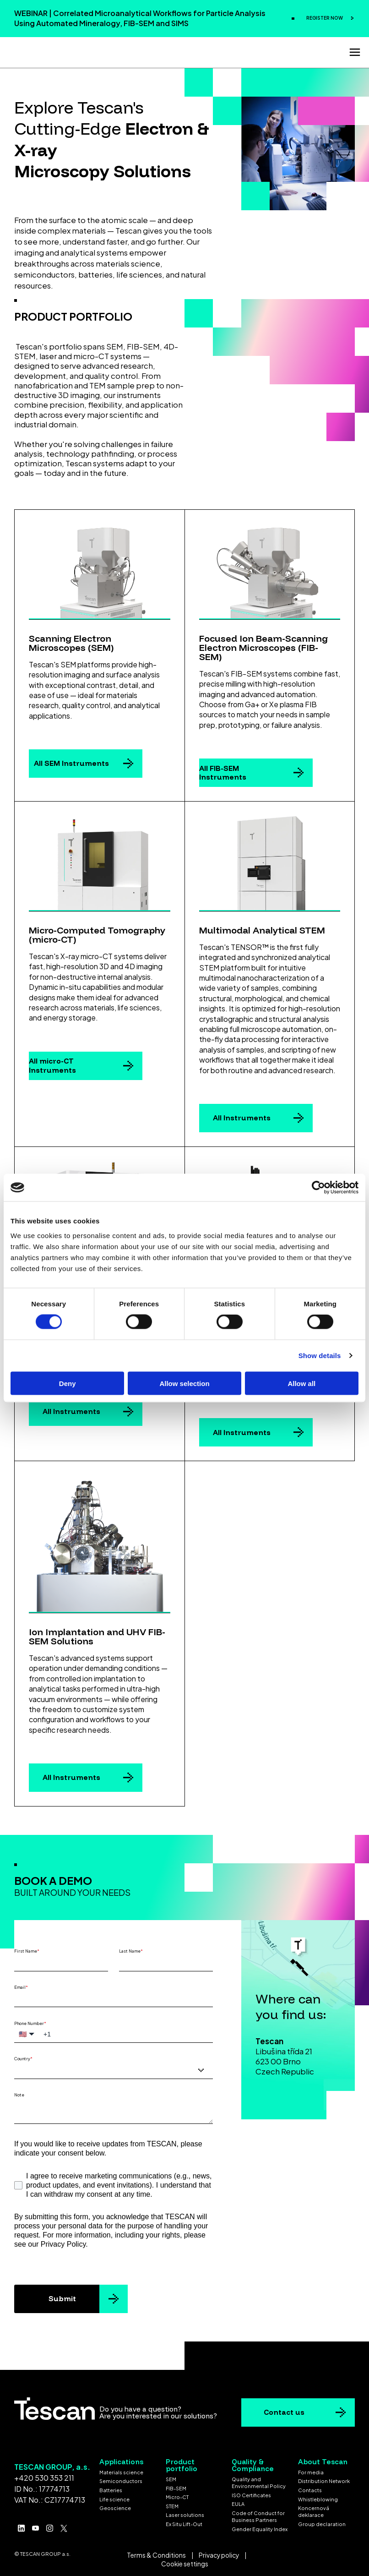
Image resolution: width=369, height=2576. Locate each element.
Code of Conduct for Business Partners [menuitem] (258, 2514)
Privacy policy (219, 2553)
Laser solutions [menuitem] (185, 2513)
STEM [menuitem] (172, 2504)
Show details (319, 1355)
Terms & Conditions (156, 2553)
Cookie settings (184, 2561)
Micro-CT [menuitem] (177, 2495)
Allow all (301, 1383)
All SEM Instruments (71, 760)
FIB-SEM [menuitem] (176, 2486)
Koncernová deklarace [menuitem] (313, 2509)
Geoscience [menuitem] (115, 2506)
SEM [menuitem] (171, 2477)
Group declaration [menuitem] (322, 2522)
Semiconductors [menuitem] (120, 2479)
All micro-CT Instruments (52, 1063)
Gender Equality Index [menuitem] (260, 2527)
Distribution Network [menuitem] (324, 2479)
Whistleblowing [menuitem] (318, 2497)
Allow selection (184, 1383)
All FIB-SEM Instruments (222, 770)
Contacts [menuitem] (310, 2488)
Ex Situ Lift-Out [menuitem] (184, 2522)
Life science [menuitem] (114, 2497)
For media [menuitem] (311, 2470)
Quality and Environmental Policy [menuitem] (259, 2480)
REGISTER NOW (325, 18)
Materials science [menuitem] (121, 2470)
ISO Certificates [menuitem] (251, 2493)
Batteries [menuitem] (110, 2488)
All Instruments (242, 1115)
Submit (62, 2296)
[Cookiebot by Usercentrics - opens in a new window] (318, 1188)
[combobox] (113, 2068)
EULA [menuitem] (238, 2502)
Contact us (284, 2409)
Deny (67, 1383)
